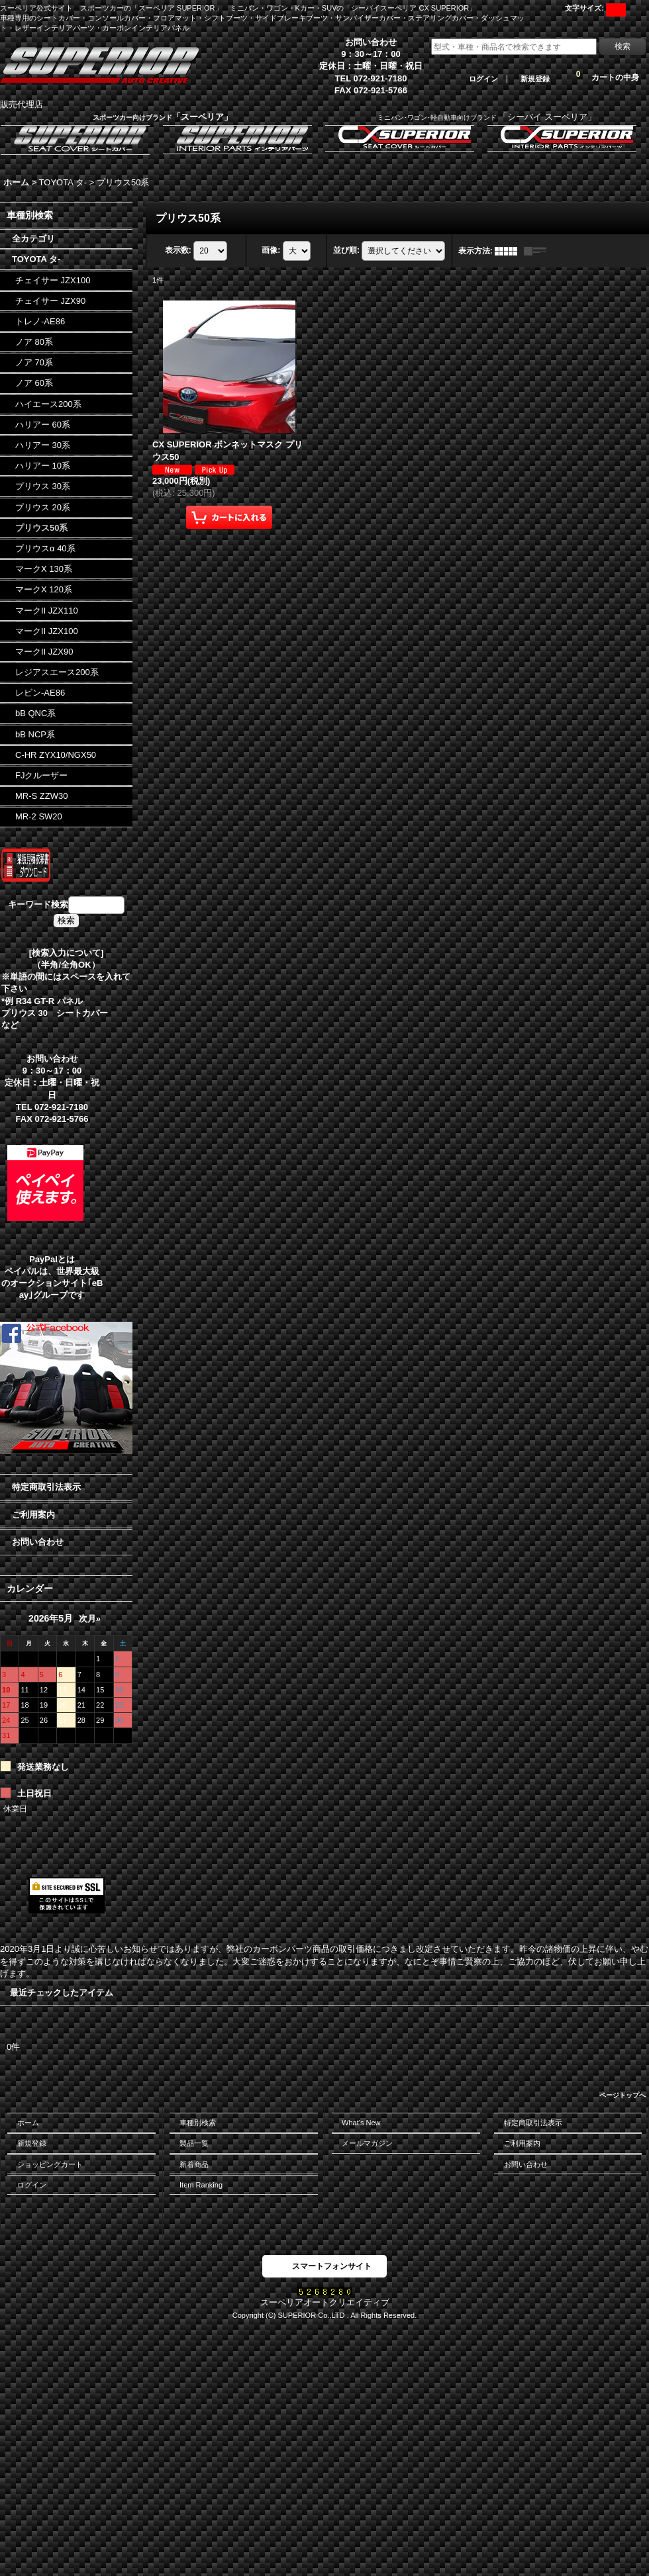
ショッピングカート (50, 2164)
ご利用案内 (33, 1515)
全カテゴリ (33, 239)
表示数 (178, 250)
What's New (361, 2123)
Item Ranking (201, 2185)
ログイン (483, 79)
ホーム (28, 2123)
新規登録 (535, 79)
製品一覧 (194, 2143)
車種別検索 (197, 2123)
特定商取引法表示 (46, 1487)
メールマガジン (367, 2143)
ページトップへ (622, 2095)
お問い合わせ (38, 1542)
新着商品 (194, 2164)
